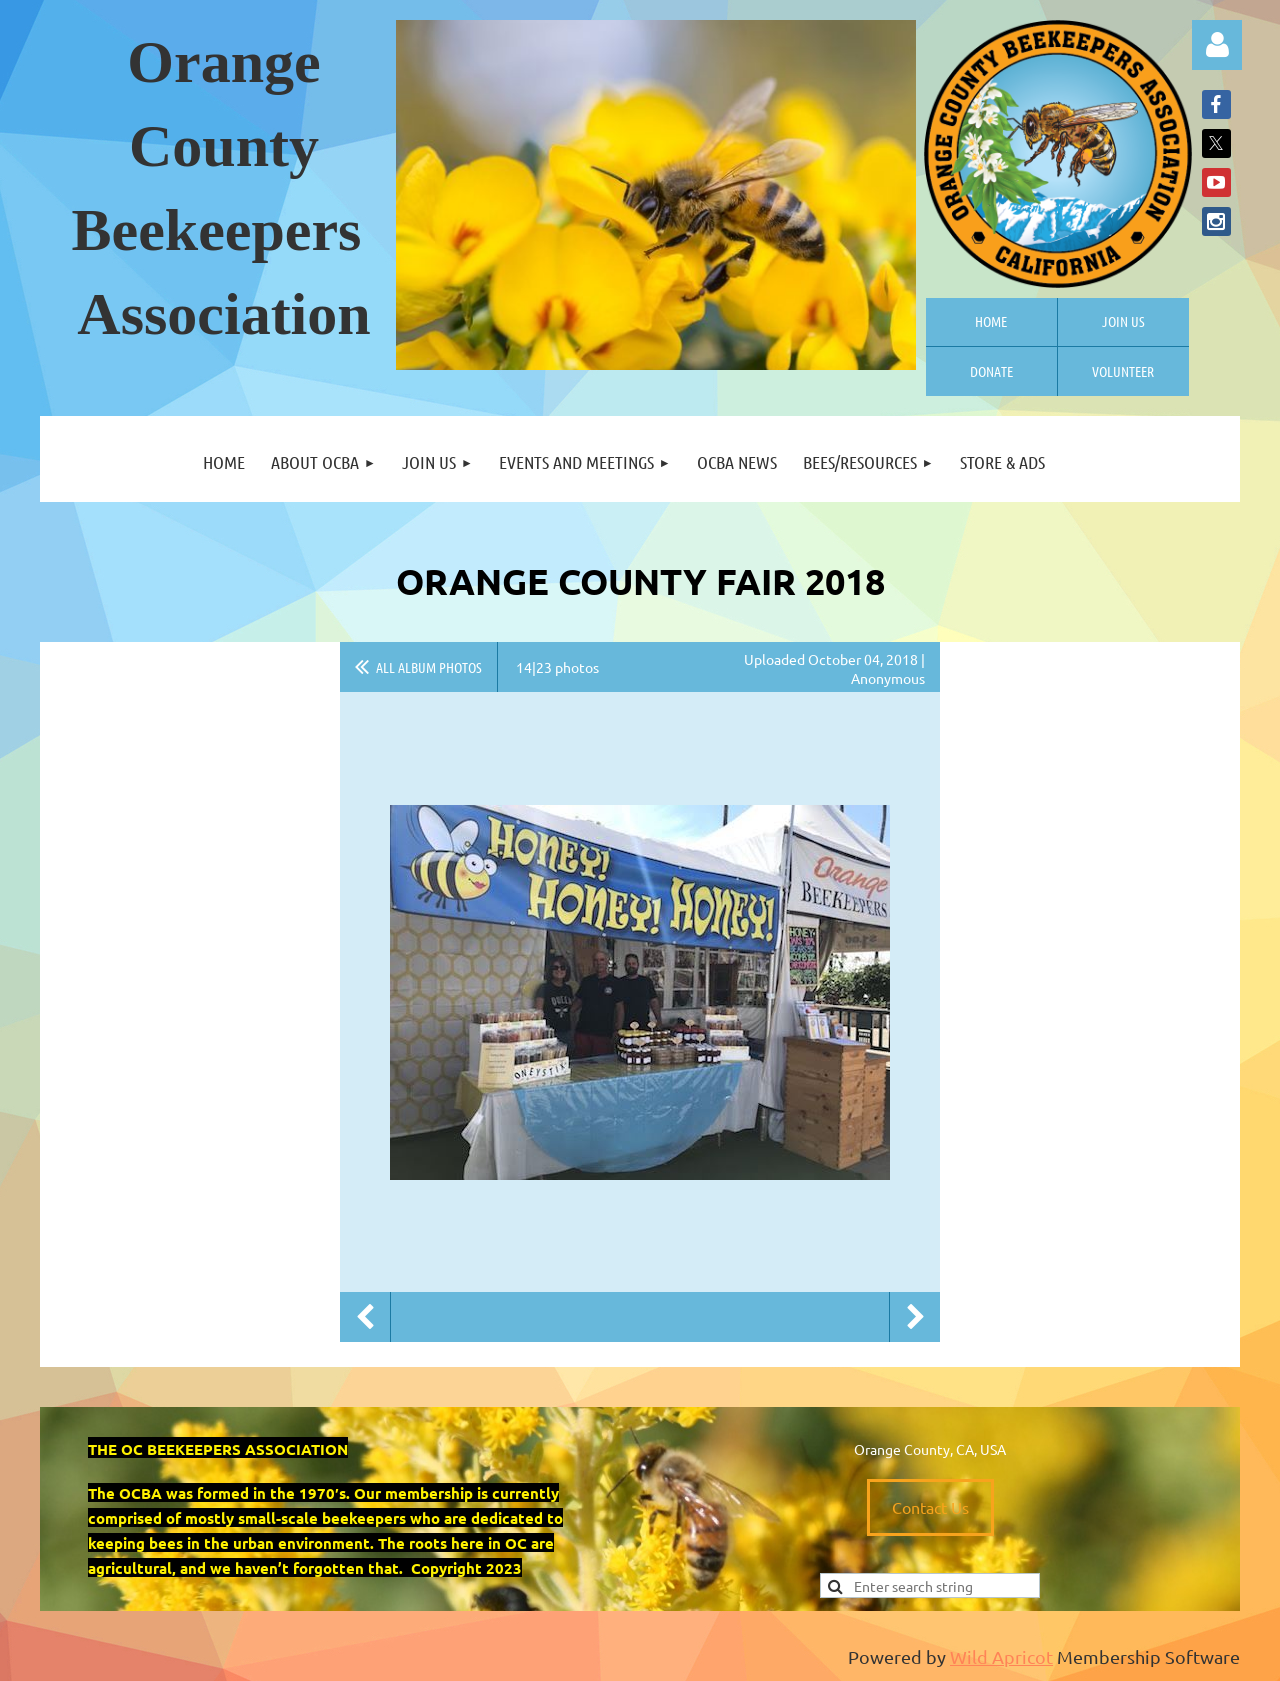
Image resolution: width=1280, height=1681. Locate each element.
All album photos (429, 667)
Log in (1217, 45)
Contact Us (930, 1507)
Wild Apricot (1001, 1656)
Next (915, 1317)
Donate (991, 371)
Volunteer (1123, 371)
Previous (365, 1317)
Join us (1123, 321)
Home (991, 321)
